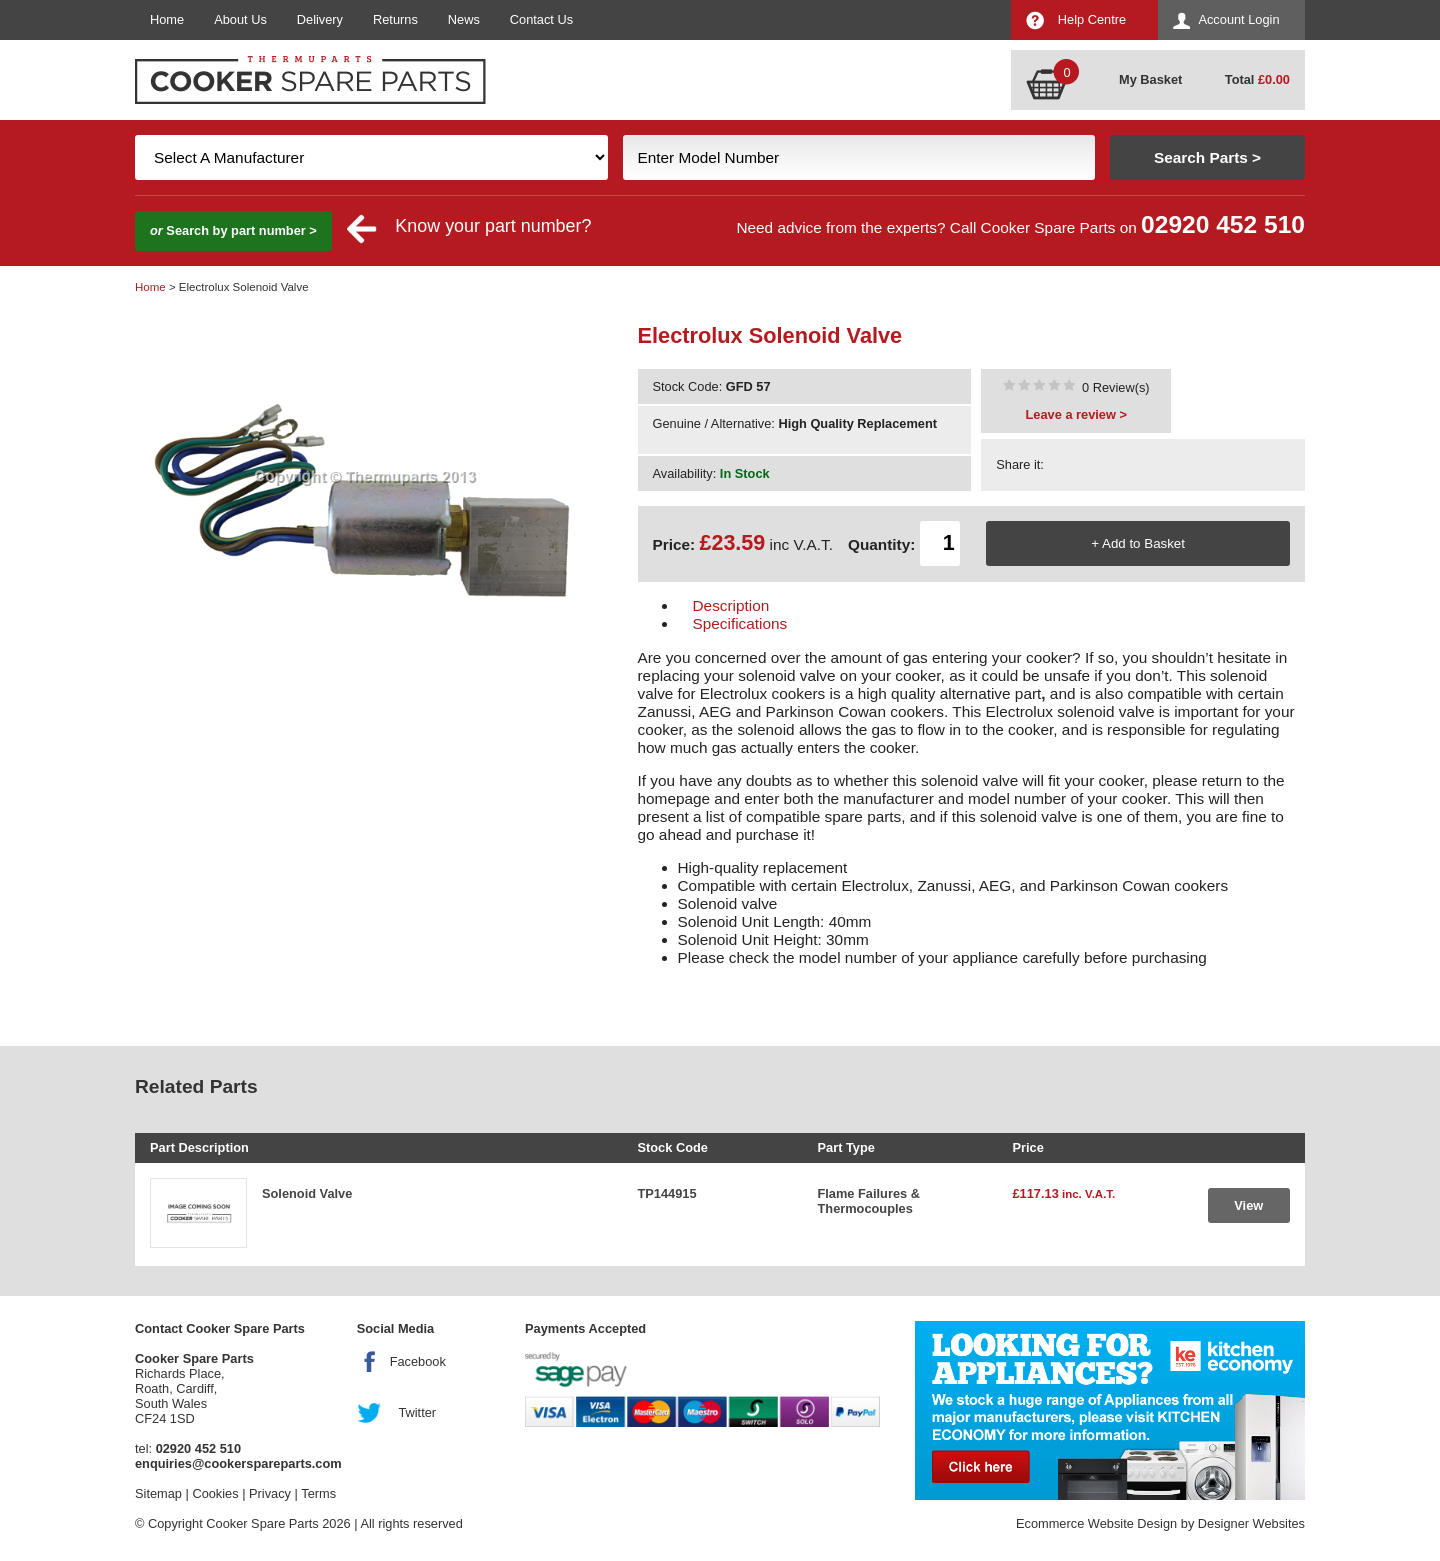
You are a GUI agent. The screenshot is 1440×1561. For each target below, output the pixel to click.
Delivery (320, 19)
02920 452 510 (1223, 224)
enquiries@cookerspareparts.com (238, 1463)
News (464, 19)
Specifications (740, 623)
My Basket (1150, 79)
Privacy (270, 1493)
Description (731, 605)
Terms (318, 1493)
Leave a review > (1076, 414)
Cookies (215, 1493)
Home (167, 19)
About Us (240, 19)
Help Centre (1092, 19)
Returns (395, 19)
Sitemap (158, 1493)
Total (1257, 79)
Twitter (417, 1412)
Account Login (1238, 19)
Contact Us (541, 19)
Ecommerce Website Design (1096, 1523)
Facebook (418, 1361)
